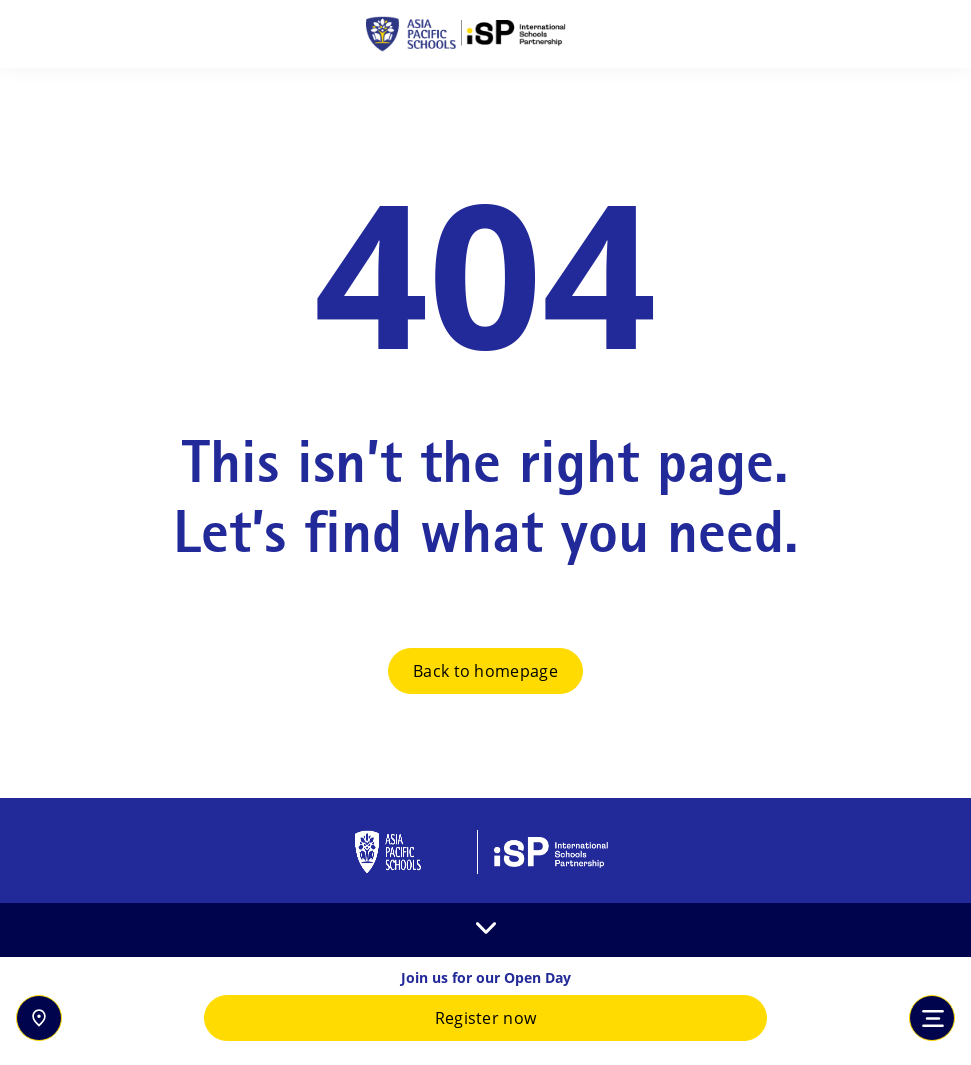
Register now (486, 1018)
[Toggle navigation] (932, 1018)
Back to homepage (485, 671)
